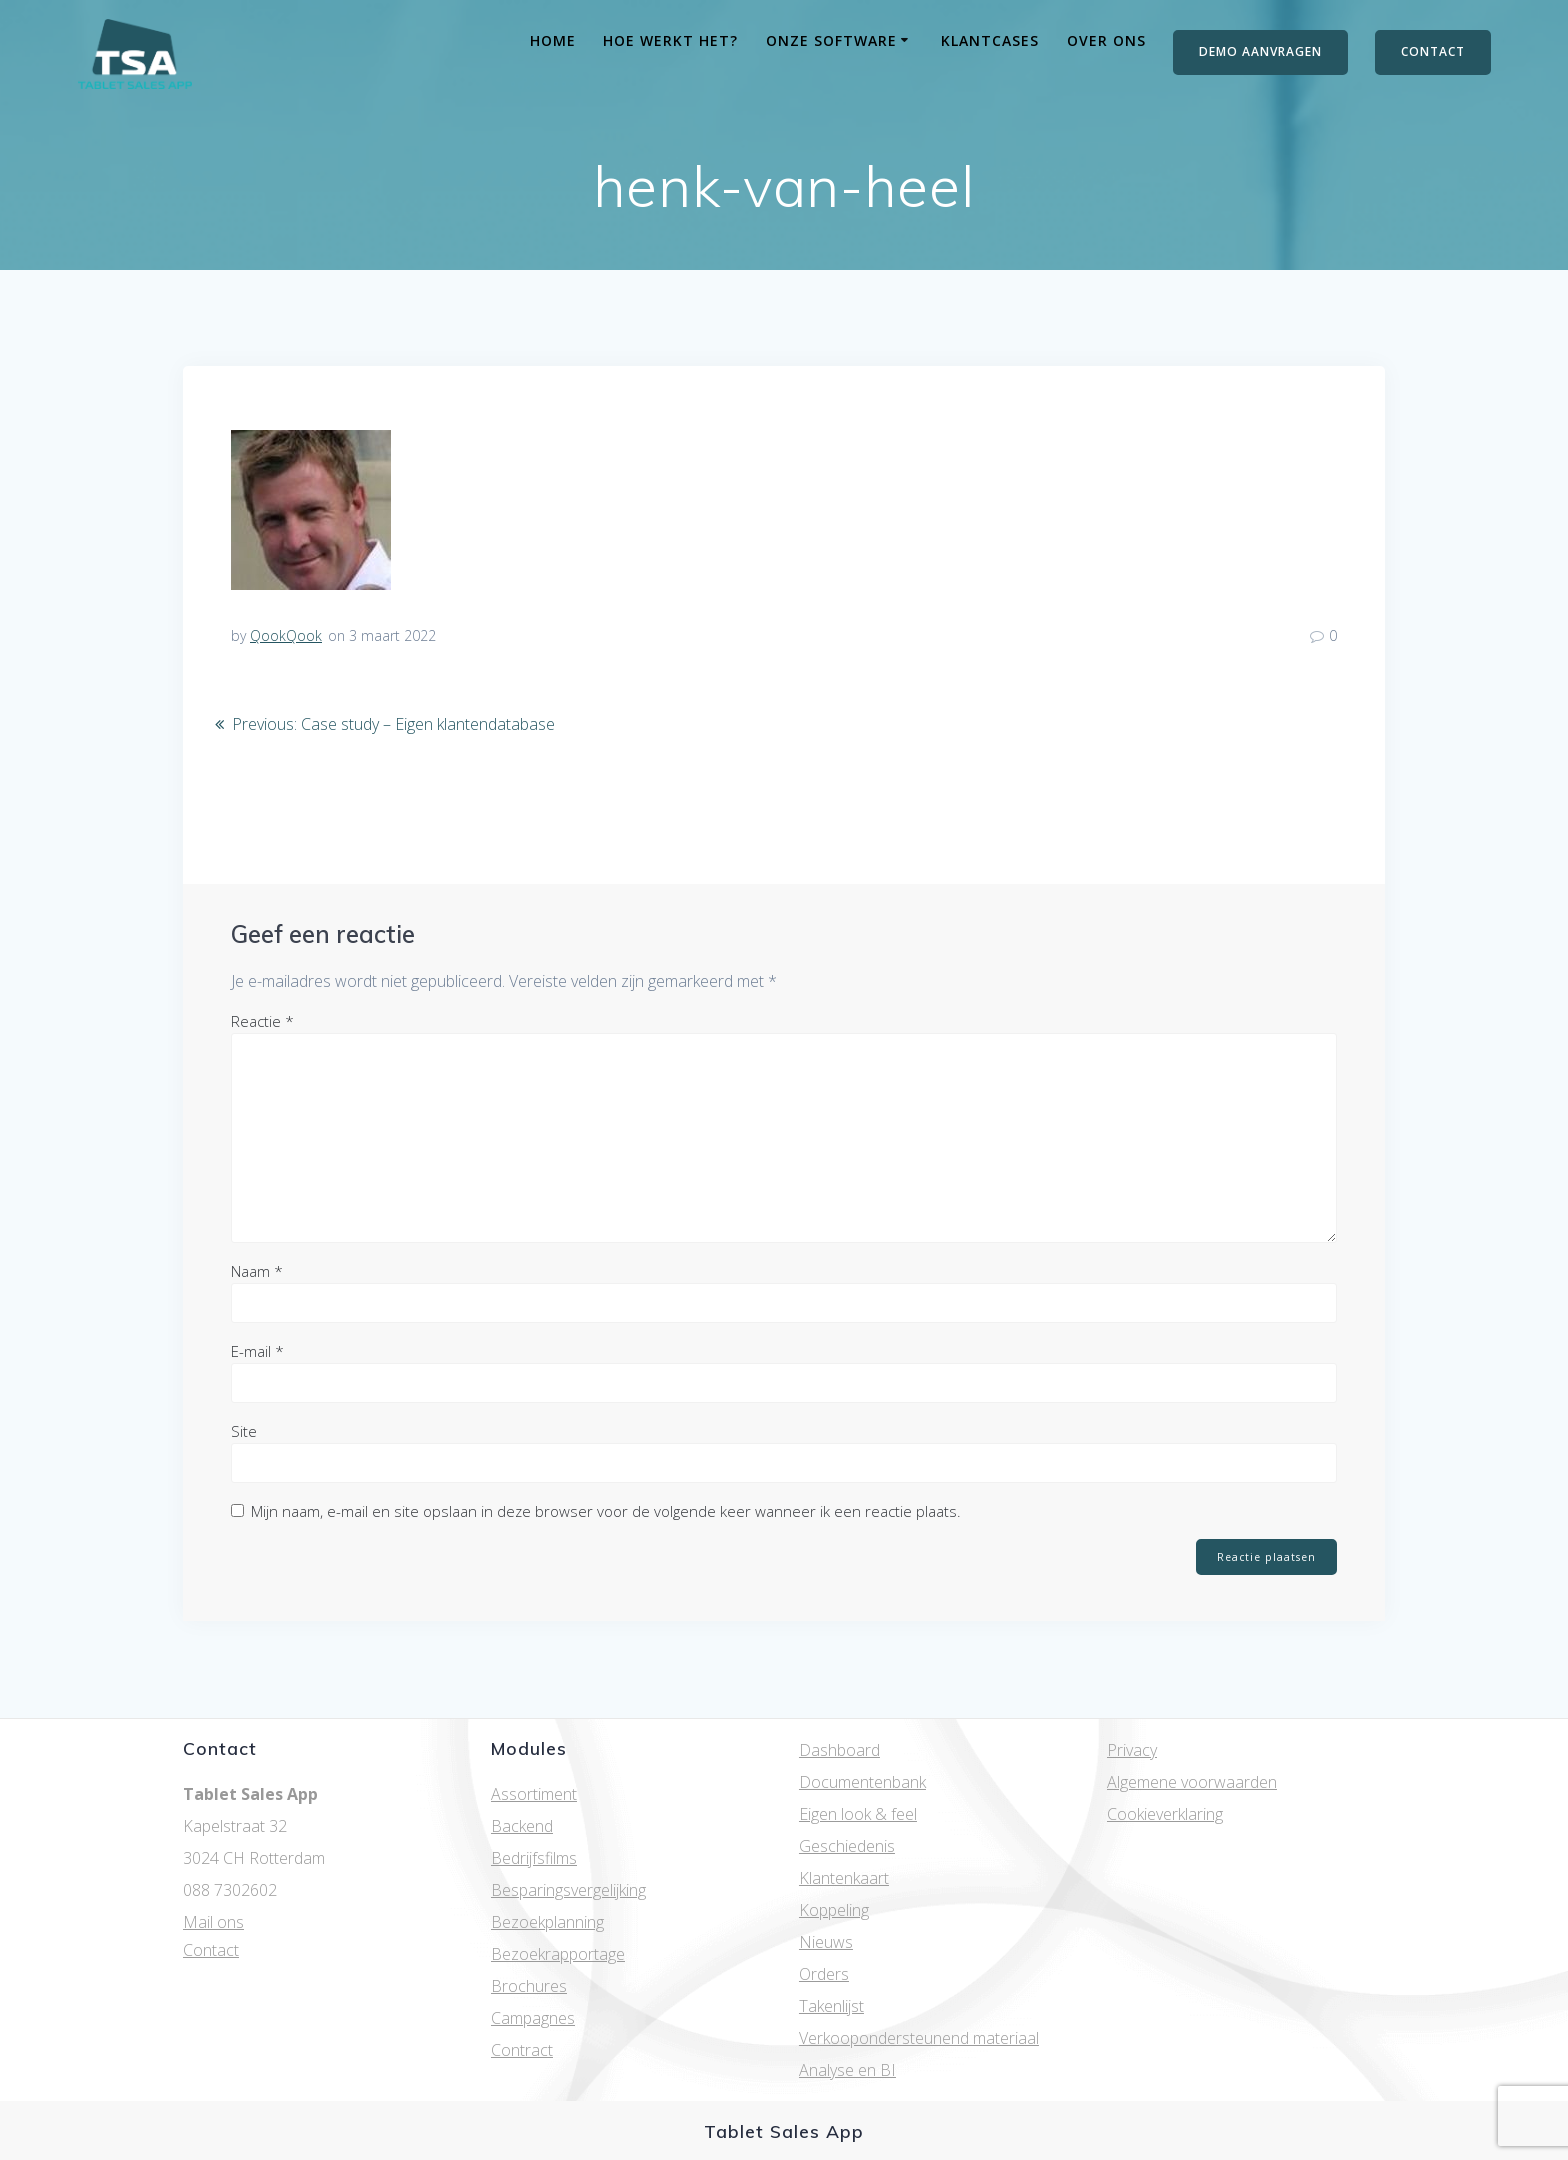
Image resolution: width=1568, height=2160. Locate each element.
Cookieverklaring (1165, 1814)
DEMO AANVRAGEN (1260, 51)
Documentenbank (862, 1782)
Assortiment (534, 1794)
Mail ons (213, 1922)
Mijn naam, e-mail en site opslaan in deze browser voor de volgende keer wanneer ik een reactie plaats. (606, 1511)
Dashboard (839, 1750)
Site (244, 1431)
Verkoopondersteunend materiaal (919, 2038)
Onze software (831, 40)
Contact (211, 1950)
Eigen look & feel (858, 1814)
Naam (257, 1271)
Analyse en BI (847, 2070)
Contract (522, 2050)
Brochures (529, 1986)
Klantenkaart (844, 1878)
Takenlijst (831, 2006)
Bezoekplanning (547, 1922)
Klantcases (990, 40)
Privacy (1132, 1750)
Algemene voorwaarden (1192, 1782)
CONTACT (1433, 51)
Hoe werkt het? (670, 40)
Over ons (1106, 40)
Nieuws (826, 1942)
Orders (824, 1974)
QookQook (286, 635)
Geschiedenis (847, 1846)
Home (553, 40)
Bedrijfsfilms (534, 1858)
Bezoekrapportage (558, 1954)
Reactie (262, 1021)
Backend (522, 1826)
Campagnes (533, 2018)
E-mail (257, 1351)
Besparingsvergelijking (568, 1890)
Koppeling (834, 1910)
